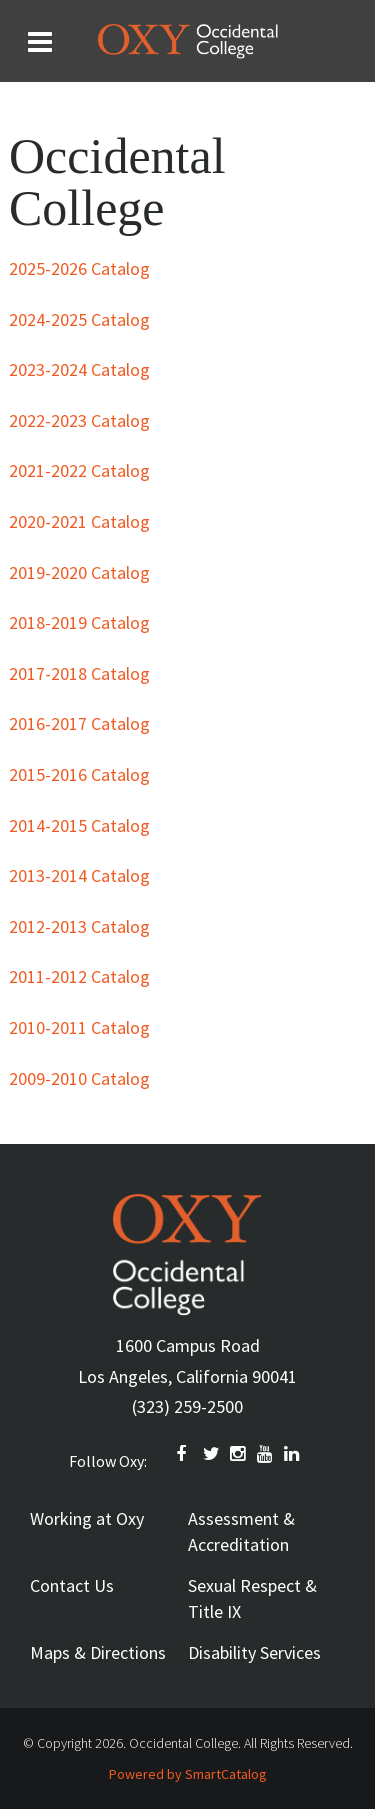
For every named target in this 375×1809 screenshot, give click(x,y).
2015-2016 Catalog (79, 774)
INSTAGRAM (239, 1454)
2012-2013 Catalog (79, 926)
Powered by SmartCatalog (188, 1774)
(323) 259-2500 (187, 1406)
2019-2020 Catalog (79, 572)
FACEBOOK (185, 1454)
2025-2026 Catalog (79, 268)
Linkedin (293, 1454)
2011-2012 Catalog (79, 976)
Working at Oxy (87, 1518)
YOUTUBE (266, 1454)
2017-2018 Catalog (79, 673)
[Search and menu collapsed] (40, 42)
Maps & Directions (98, 1652)
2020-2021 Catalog (79, 521)
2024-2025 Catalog (79, 319)
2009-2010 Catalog (79, 1078)
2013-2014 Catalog (79, 875)
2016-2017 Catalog (79, 723)
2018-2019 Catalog (79, 622)
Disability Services (254, 1652)
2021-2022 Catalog (79, 470)
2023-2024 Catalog (79, 369)
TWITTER (212, 1454)
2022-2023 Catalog (79, 420)
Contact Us (72, 1585)
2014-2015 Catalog (79, 825)
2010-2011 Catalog (79, 1027)
